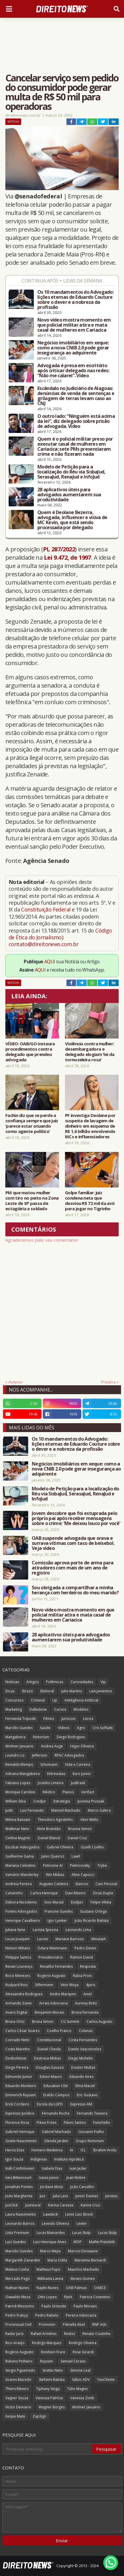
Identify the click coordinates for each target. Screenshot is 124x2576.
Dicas (10, 1691)
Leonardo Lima (78, 1929)
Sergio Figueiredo (20, 2370)
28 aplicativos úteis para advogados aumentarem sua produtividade (69, 494)
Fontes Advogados (21, 1911)
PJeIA (68, 2296)
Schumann (49, 1764)
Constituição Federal (46, 909)
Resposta (88, 1966)
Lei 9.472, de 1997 (67, 557)
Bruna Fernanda (84, 2012)
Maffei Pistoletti (102, 2241)
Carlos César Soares (22, 2030)
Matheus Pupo (48, 2269)
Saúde (45, 1727)
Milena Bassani (17, 1819)
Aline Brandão (49, 1828)
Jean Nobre (75, 2177)
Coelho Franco (59, 2030)
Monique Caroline (20, 1792)
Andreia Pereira (18, 1883)
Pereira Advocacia (81, 2315)
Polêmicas (54, 1681)
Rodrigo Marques (46, 2342)
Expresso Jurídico (19, 2113)
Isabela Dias (52, 2168)
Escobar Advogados (22, 1847)
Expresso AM (81, 2104)
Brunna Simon (80, 1828)
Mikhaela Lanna (50, 2278)
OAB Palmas (76, 2287)
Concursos (14, 1700)
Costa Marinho (17, 2049)
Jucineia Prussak (90, 1801)
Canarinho (14, 1893)
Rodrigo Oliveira (82, 2342)
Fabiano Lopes (17, 1782)
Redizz (69, 2333)
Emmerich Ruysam (20, 2094)
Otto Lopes (47, 2296)
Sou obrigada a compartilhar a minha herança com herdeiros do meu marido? (75, 1590)
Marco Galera (99, 1810)
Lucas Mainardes (50, 2232)
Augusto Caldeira (53, 1883)
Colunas (86, 2030)
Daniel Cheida (49, 2049)
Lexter (82, 2223)
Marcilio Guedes (19, 2251)
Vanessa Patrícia (49, 2397)
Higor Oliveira (82, 1746)
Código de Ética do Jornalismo (60, 934)
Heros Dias (14, 2150)
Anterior (15, 1382)
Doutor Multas (83, 2067)
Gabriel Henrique (19, 2131)
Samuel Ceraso (73, 2361)
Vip (103, 1681)
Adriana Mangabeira (22, 1773)
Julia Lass (60, 2195)
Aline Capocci (82, 1874)
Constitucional (49, 2039)
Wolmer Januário (86, 2407)
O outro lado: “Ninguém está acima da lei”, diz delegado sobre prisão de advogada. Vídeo (76, 421)
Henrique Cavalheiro (22, 1920)
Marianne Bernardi (90, 2260)
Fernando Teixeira (92, 2113)
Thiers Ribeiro (17, 2388)
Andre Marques (63, 1993)
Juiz (42, 2195)
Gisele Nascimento (21, 2140)
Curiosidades (82, 1681)
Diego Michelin (80, 2058)
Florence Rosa (17, 2122)
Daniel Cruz (77, 1837)
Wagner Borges (52, 2407)
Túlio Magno (77, 2388)
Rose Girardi (83, 2351)
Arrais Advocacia (53, 2003)
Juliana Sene (15, 1929)
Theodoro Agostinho (55, 1819)
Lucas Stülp (107, 2232)
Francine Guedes (58, 1911)
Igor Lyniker (57, 1920)
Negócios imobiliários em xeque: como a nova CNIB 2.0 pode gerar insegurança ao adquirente (73, 347)
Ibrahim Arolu (104, 2150)
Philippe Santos (18, 1957)
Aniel (87, 1993)
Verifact (87, 1792)
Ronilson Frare (53, 2351)
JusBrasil (78, 1782)
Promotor (47, 2324)
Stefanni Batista (52, 2379)
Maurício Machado (83, 2269)
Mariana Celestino (20, 1865)
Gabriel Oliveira (60, 1847)
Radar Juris (14, 2333)
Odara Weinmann (52, 1948)
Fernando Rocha (55, 2113)
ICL (83, 2150)
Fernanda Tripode (20, 1718)
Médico (49, 1792)
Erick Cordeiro (17, 2104)
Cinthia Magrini (17, 1837)
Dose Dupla (103, 1893)
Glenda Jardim (56, 2140)
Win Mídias (55, 1874)
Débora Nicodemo (21, 1902)
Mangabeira (15, 1736)
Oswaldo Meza (17, 2296)
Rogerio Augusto (51, 1975)
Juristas (111, 2195)
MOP (78, 2241)
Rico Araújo (15, 2342)
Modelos (81, 1709)
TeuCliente (106, 2379)
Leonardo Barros (19, 2223)
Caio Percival (106, 1883)
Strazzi (27, 1691)
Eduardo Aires (81, 2076)
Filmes (48, 1718)
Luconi (42, 1938)
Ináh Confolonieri (19, 2168)
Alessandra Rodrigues (23, 1993)
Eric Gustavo (87, 2094)
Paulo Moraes (85, 2306)
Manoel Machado (65, 1810)
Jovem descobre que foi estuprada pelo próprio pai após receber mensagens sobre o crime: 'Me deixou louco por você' (76, 1518)
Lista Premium (17, 2232)
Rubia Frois (82, 1975)
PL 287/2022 (59, 549)
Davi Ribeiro (75, 1893)
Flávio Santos (75, 2122)
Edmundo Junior (18, 2076)
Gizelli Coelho (92, 1847)
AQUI (49, 961)
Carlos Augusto (99, 2021)
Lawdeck (50, 2214)
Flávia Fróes (46, 2122)
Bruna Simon (42, 2021)
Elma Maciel (85, 2085)
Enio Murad (53, 1902)
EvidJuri (77, 1902)
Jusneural (33, 2205)
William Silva (15, 1801)
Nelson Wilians (17, 1948)
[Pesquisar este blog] (47, 2449)
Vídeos (63, 1727)
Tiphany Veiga (48, 2388)
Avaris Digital (16, 2012)
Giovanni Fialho (91, 2131)
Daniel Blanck (49, 1837)
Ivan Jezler (78, 2168)
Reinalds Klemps (19, 1764)
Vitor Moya (70, 1984)
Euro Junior (82, 1773)
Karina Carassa (60, 2205)
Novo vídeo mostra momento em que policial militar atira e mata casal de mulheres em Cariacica (74, 325)
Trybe (102, 1865)
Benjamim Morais (49, 2012)
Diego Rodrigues (71, 1736)
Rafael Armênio (44, 2333)
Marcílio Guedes (19, 1727)
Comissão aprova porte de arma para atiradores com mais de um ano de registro (72, 1567)
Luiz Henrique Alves (49, 2241)
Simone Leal (80, 2370)
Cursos (60, 1709)
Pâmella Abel (74, 2324)
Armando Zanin (18, 2003)
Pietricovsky (80, 1865)
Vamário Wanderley (22, 1874)
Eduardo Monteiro (20, 2085)
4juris (90, 1984)
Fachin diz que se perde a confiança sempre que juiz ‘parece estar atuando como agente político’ (31, 1123)
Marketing (13, 1709)
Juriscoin (68, 1718)
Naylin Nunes (47, 2287)
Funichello (101, 2122)
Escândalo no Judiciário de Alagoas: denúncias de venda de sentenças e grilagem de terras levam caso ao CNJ (75, 396)
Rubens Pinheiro (19, 2361)
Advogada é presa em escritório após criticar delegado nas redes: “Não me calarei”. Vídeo (73, 370)
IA (71, 2150)
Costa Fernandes (83, 2039)
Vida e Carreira (77, 1764)
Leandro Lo (15, 1755)
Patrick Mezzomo (19, 2306)
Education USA (56, 2085)
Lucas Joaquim (17, 1938)
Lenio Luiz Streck (79, 2214)
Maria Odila (57, 2260)
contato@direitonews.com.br (43, 944)
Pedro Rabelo (46, 2315)
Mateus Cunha (17, 2269)
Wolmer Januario (19, 1746)
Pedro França (16, 2315)
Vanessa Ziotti (82, 2397)
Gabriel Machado (56, 2131)
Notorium (41, 1736)
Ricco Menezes (17, 1975)
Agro (81, 1727)
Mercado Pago (17, 2278)
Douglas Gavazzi (50, 2067)
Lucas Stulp (81, 2232)
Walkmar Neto (17, 1828)
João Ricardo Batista (91, 1920)
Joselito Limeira (50, 1782)
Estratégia (61, 1801)
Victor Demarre (18, 2407)
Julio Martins (71, 1691)
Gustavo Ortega (93, 1911)
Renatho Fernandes (56, 1966)
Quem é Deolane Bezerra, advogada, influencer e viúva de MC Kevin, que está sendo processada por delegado (72, 520)
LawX (75, 1856)
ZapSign (39, 2416)
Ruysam (46, 2361)
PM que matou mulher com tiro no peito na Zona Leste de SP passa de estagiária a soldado (32, 1200)
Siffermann (44, 1984)
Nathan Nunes (17, 2287)
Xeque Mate (15, 2416)
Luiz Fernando (32, 1810)
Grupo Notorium (90, 2140)
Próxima (108, 1382)
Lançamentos (100, 1691)
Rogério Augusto (19, 2351)
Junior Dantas (86, 2195)
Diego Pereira (16, 2067)
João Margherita (18, 2195)
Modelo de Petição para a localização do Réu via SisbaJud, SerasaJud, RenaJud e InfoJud (71, 471)
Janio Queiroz (52, 1856)
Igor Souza (14, 2159)
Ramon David (81, 1957)
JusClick (11, 2205)
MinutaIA (98, 1938)
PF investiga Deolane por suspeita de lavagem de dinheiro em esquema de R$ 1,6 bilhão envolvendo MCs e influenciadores (90, 1126)
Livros (88, 1718)
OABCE (100, 2287)
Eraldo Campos (56, 2094)
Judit (9, 1810)
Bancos (82, 1883)
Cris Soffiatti (103, 1727)
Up (54, 1700)
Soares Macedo (18, 2379)
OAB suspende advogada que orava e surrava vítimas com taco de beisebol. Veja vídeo (73, 1543)
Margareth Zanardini (22, 2260)
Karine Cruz (90, 2205)
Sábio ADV (81, 2379)
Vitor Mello (89, 1819)
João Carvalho (82, 2186)
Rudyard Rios (16, 1984)
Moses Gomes (83, 2278)
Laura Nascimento (20, 2214)
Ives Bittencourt (18, 2177)
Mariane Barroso (69, 1938)
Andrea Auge (52, 1746)
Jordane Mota (51, 2186)
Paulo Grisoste (54, 2306)
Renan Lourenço (19, 1966)
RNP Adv (99, 2324)
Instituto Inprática (69, 2159)
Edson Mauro (51, 2076)
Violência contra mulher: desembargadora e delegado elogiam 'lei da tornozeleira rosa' (89, 1051)
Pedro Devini (85, 1948)
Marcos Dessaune (83, 2251)
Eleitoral (47, 1691)
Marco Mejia (50, 2251)
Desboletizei (15, 2058)
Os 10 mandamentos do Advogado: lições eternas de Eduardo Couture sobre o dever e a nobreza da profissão (75, 300)
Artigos (32, 1681)
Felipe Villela (100, 1902)
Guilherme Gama (19, 1856)
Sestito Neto (52, 2370)
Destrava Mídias (47, 2058)
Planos (68, 1792)
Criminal (38, 1700)
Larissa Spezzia (45, 1929)
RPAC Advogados (69, 1755)
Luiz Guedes (15, 2241)
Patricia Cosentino (95, 2296)
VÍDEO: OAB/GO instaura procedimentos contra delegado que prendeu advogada (30, 1051)
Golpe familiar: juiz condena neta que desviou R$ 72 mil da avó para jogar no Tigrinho (90, 1200)
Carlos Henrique (44, 1893)
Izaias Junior (49, 2177)
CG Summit (70, 2021)
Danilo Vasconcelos (84, 2049)
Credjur (39, 1801)
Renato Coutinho (96, 2333)
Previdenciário (51, 1957)
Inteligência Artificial (81, 1700)
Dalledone (38, 1709)
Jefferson (39, 1755)
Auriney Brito (86, 2003)
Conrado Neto (17, 2039)
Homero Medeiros (47, 2150)
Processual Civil (18, 2324)
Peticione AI (53, 1865)
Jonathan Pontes (19, 2186)
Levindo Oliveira (55, 2223)
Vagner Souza (16, 2397)
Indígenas (39, 2159)
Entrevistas (56, 1773)
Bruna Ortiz (15, 2021)
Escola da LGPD (50, 2104)
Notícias (13, 121)
